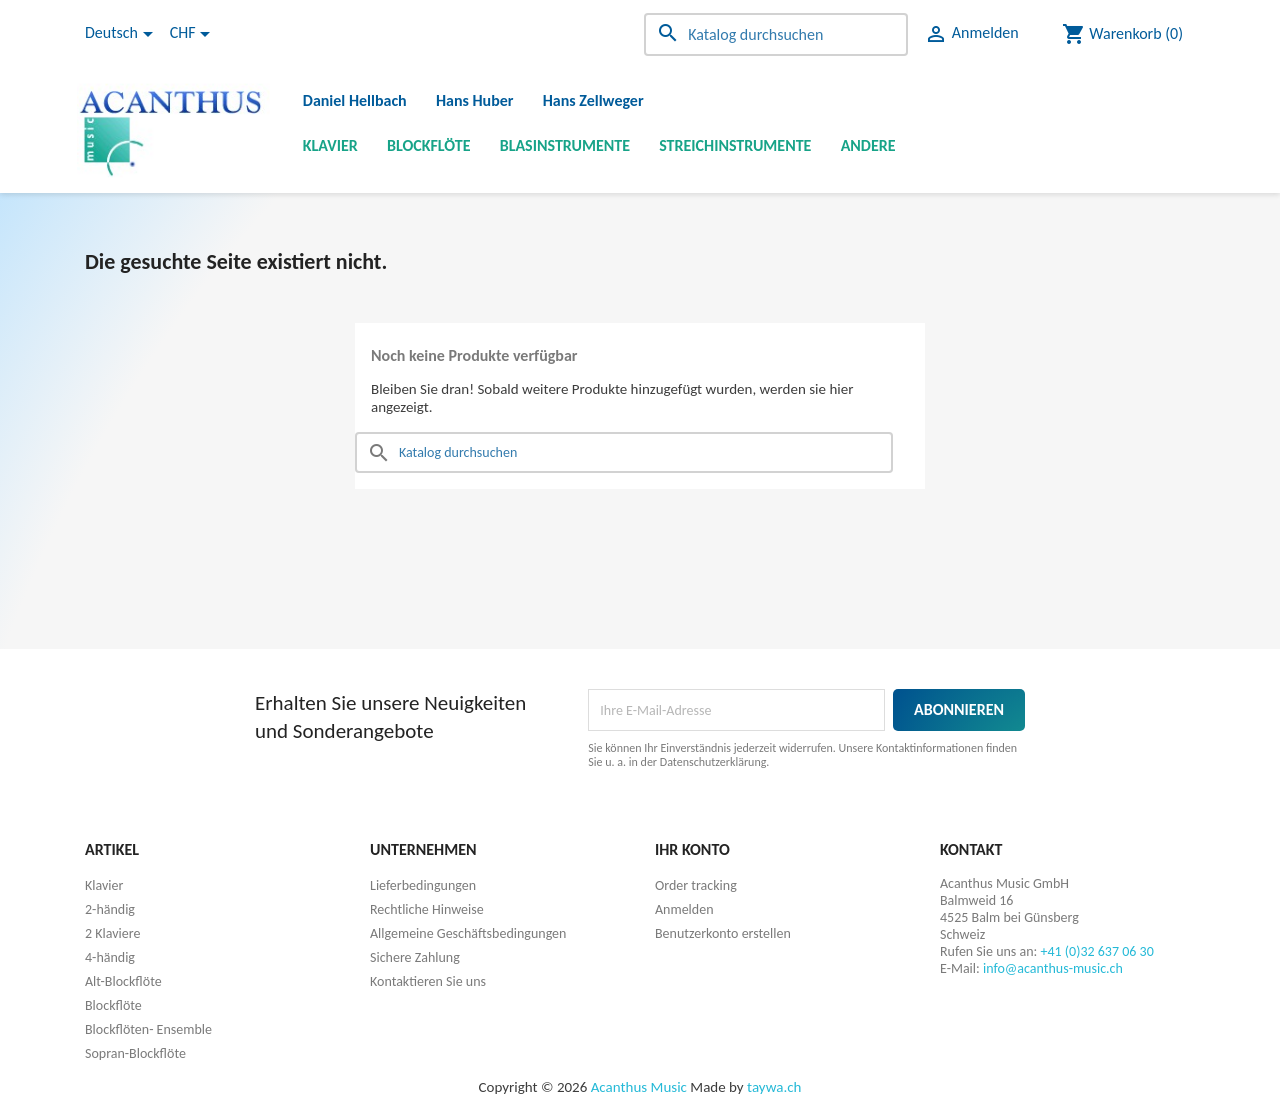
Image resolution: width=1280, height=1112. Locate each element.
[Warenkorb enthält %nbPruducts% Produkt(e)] (1122, 34)
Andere (868, 145)
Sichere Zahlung (415, 957)
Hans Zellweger (593, 100)
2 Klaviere (112, 933)
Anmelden (684, 909)
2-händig (110, 909)
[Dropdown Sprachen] (122, 34)
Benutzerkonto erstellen (723, 933)
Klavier (330, 145)
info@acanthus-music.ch (1053, 968)
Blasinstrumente (565, 145)
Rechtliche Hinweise (427, 909)
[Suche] (776, 34)
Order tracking (696, 885)
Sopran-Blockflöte (135, 1053)
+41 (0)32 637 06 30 (1096, 951)
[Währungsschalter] (193, 34)
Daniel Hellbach (355, 100)
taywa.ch (774, 1087)
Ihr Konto (692, 849)
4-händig (110, 957)
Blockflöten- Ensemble (148, 1029)
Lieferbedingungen (423, 885)
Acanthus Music (639, 1087)
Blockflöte (429, 145)
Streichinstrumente (735, 145)
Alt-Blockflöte (123, 981)
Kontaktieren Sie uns (428, 981)
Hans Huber (475, 100)
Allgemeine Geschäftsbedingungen (468, 933)
